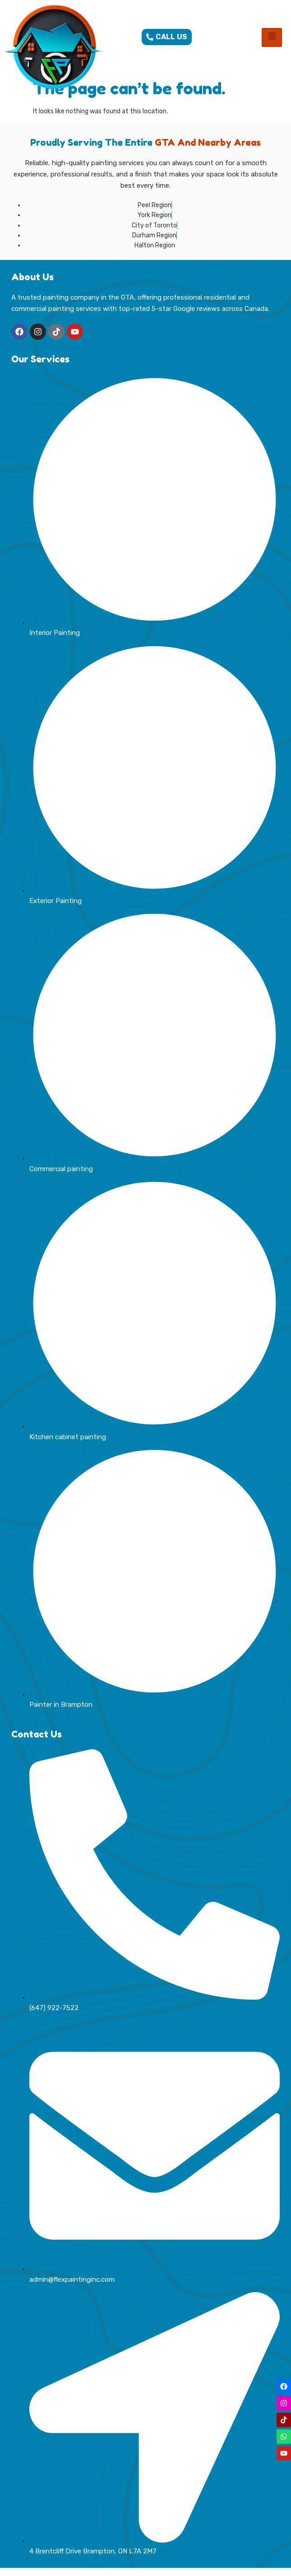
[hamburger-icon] (272, 37)
